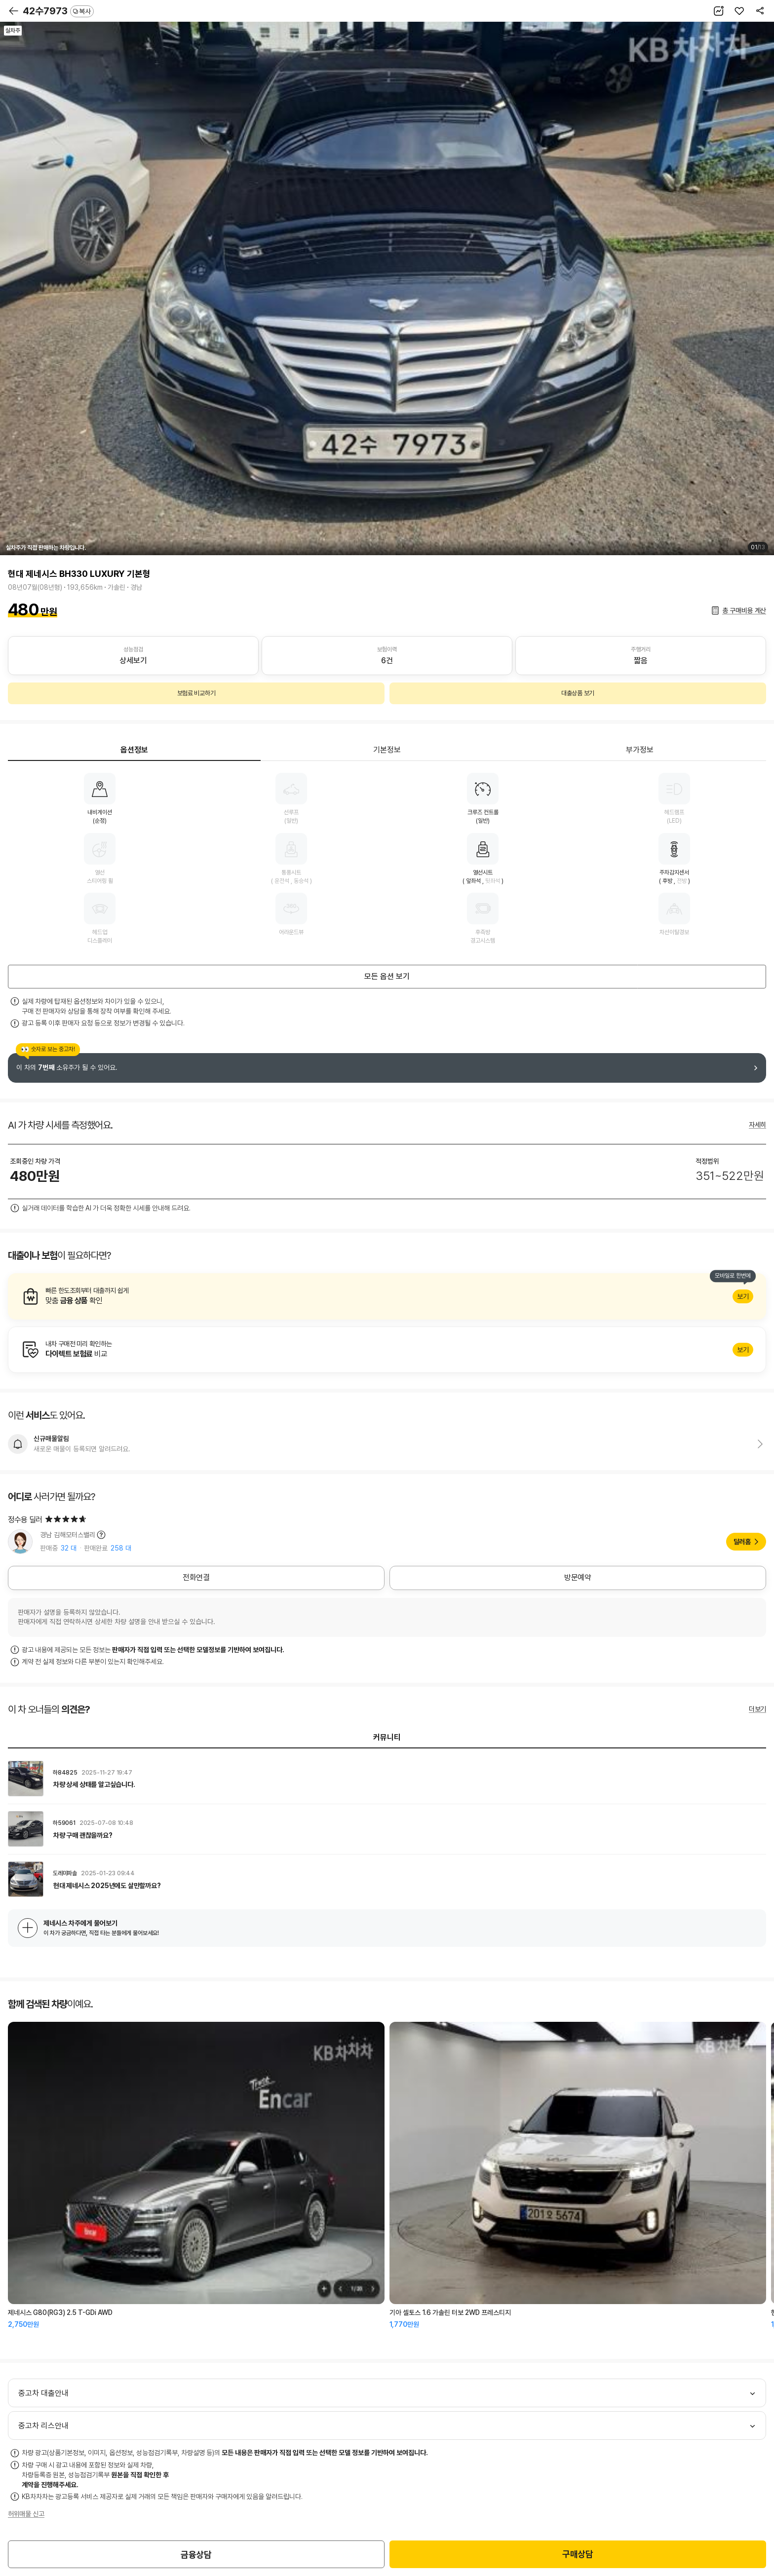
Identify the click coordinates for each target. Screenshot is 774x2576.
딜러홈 (742, 1542)
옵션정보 (134, 750)
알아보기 (387, 1296)
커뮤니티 (387, 1737)
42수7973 (58, 11)
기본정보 (387, 750)
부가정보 (640, 750)
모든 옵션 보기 (387, 976)
